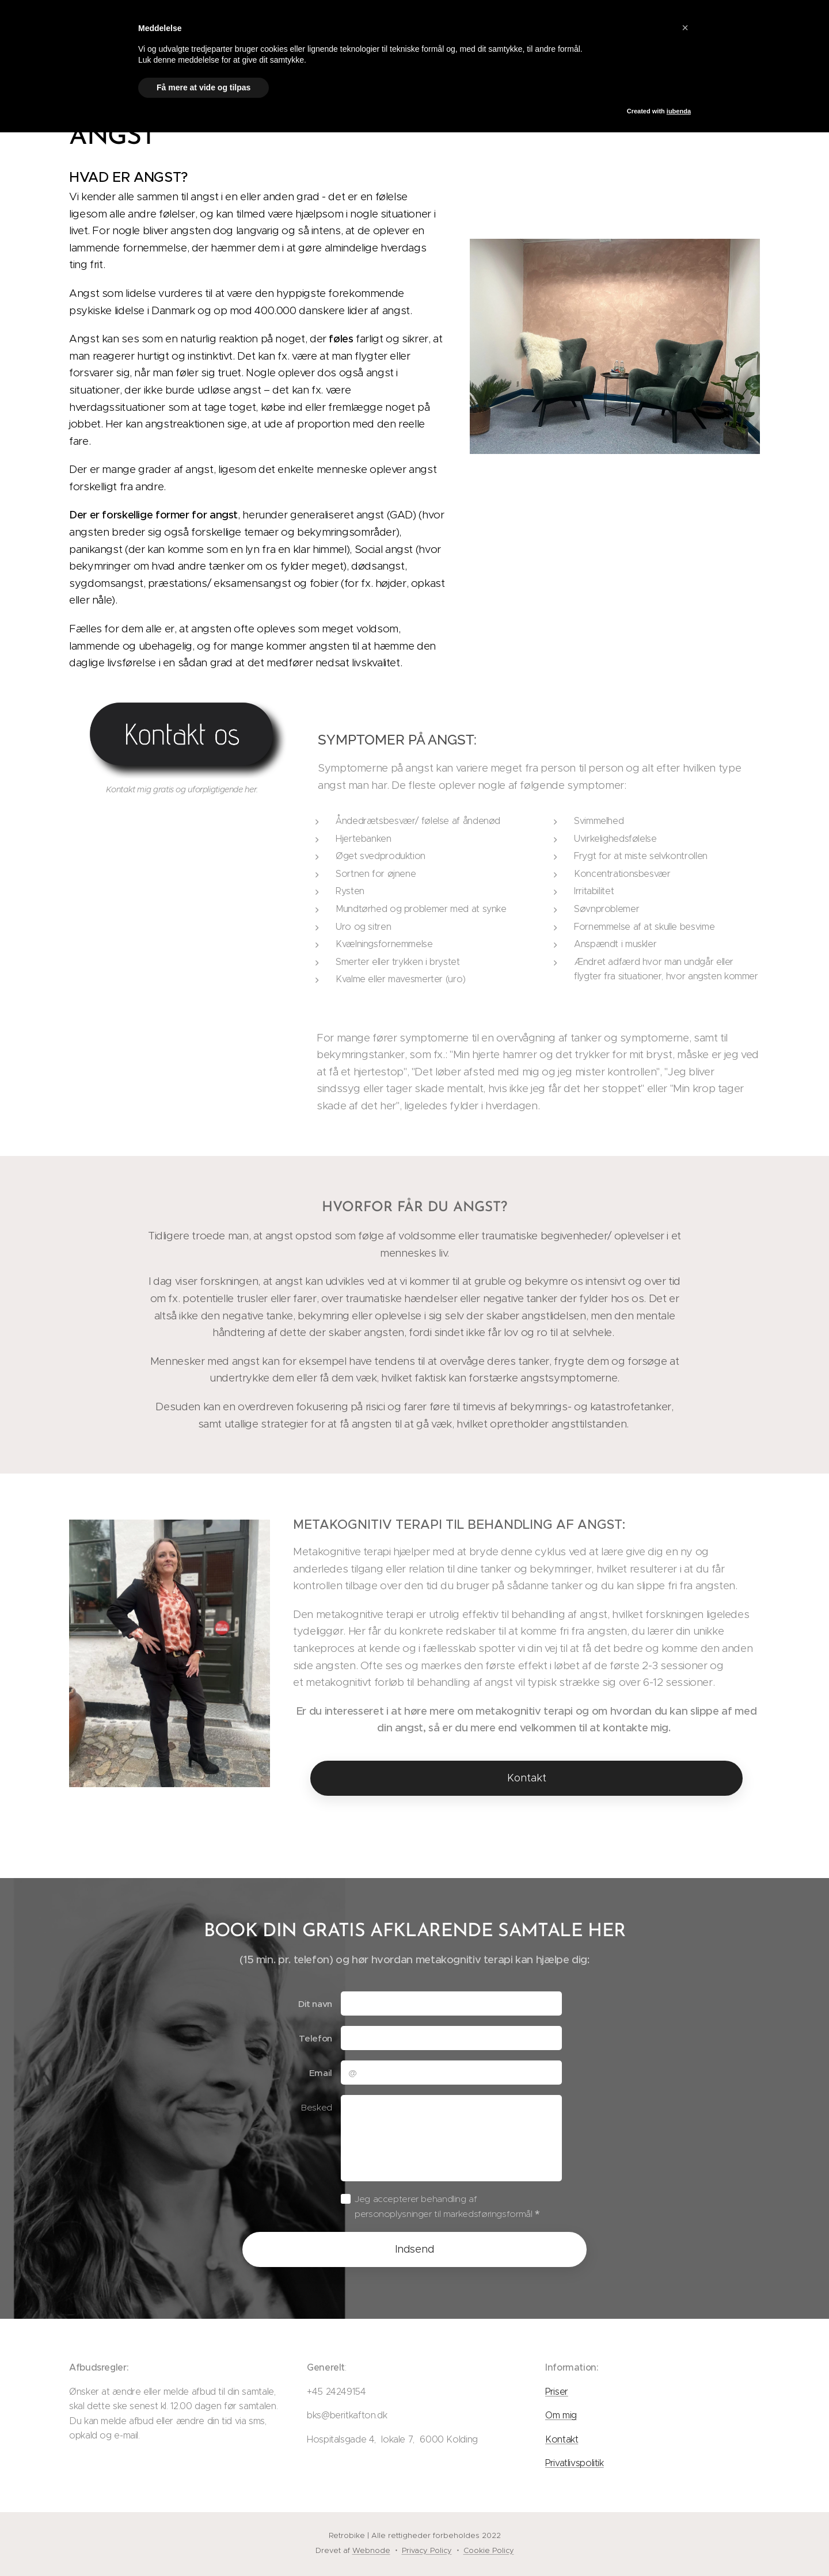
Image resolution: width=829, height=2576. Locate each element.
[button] (685, 27)
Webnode (371, 2550)
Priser (556, 2391)
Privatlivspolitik (574, 2462)
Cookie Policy (488, 2550)
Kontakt (561, 2439)
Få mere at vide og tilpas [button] (203, 87)
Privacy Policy (427, 2550)
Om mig (561, 2415)
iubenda (679, 111)
